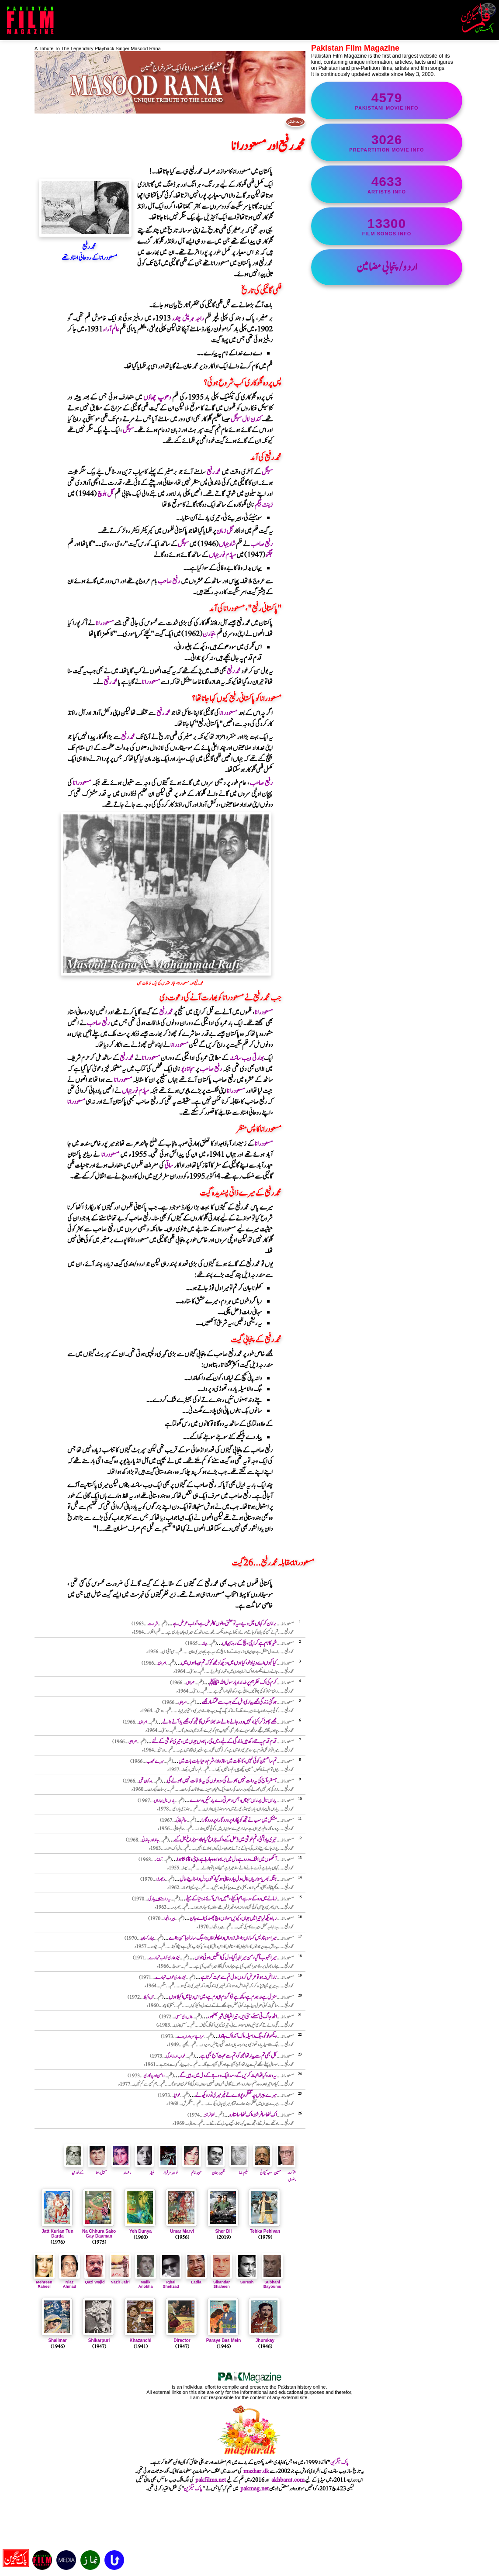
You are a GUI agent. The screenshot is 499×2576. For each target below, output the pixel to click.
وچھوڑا (160, 1879)
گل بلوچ (105, 494)
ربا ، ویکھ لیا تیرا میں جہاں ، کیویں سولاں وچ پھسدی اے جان (233, 1918)
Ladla (196, 2280)
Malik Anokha (145, 2282)
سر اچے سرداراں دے (190, 2036)
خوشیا (177, 2095)
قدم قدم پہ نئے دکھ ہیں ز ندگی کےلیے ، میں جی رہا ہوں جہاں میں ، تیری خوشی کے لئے (214, 1741)
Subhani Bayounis (272, 2282)
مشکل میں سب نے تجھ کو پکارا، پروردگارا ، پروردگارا (239, 1820)
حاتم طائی (181, 1820)
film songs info (387, 226)
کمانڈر (158, 1859)
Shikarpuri (99, 2340)
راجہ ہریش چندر (188, 318)
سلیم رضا (239, 2169)
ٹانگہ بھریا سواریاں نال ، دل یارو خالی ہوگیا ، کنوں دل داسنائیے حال (228, 1879)
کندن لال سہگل (246, 419)
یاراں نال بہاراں (164, 1800)
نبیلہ (144, 2169)
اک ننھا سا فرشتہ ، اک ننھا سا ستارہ (253, 2115)
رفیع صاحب (261, 544)
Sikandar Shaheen (221, 2282)
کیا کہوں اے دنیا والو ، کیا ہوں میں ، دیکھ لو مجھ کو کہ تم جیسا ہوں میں (229, 1663)
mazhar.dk (256, 2471)
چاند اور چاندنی (150, 1840)
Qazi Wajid (94, 2280)
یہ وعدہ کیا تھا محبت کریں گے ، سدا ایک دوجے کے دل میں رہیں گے (228, 2075)
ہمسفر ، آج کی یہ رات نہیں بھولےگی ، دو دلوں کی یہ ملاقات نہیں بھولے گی (222, 1781)
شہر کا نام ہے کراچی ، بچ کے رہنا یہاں (249, 1643)
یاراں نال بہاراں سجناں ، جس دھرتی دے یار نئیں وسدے (233, 1800)
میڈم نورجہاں (222, 555)
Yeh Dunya (140, 2231)
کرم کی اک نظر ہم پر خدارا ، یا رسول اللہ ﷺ (243, 1682)
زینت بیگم (263, 505)
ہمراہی (162, 1663)
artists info (387, 184)
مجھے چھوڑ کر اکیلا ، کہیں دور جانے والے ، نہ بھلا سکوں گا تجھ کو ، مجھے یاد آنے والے (219, 1722)
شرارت (153, 1624)
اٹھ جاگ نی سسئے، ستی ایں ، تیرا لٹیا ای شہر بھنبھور (242, 2016)
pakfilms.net (210, 2480)
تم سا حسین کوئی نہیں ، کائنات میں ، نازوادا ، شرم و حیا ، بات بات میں (227, 1761)
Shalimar (57, 2340)
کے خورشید (73, 2169)
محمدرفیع (214, 472)
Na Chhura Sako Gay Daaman (99, 2233)
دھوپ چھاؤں (157, 397)
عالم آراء (111, 329)
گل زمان (224, 531)
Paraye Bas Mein (223, 2340)
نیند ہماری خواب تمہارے (164, 1958)
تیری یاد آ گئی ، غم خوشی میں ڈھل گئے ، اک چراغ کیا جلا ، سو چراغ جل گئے (225, 1840)
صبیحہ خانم (191, 2169)
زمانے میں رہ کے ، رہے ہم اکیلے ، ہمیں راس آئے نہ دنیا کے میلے (231, 1899)
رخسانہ (121, 2169)
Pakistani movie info (387, 100)
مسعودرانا (105, 623)
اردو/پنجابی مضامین (387, 267)
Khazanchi (140, 2340)
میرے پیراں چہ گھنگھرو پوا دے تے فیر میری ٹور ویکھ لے (236, 2095)
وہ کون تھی (145, 1781)
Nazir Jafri (120, 2280)
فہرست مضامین (295, 122)
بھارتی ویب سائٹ (246, 1058)
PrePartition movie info (387, 142)
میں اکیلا (149, 1997)
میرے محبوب (154, 1761)
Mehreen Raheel (44, 2282)
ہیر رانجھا (169, 1918)
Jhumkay (265, 2340)
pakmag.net (254, 2488)
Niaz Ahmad (69, 2282)
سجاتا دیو (188, 1069)
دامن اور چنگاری (154, 2075)
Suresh (246, 2280)
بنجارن (209, 634)
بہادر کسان (147, 1938)
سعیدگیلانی (262, 2169)
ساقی (168, 1165)
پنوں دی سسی (183, 2017)
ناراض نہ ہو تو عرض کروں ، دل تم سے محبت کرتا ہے (239, 1977)
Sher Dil (223, 2231)
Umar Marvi (182, 2231)
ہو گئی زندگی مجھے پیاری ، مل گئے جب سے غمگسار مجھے (239, 1702)
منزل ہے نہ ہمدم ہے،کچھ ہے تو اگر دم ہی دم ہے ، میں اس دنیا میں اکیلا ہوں (223, 1997)
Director (181, 2340)
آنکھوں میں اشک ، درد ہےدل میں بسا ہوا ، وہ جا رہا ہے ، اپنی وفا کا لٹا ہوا (227, 1859)
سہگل (128, 430)
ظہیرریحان (215, 2169)
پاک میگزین (339, 2462)
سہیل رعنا (97, 2169)
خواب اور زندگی (175, 2056)
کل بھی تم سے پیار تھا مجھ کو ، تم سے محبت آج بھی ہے (238, 2056)
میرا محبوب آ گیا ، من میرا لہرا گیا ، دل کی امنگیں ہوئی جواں (235, 1957)
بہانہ (204, 1643)
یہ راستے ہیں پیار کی (159, 1899)
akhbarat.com (288, 2480)
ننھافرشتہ (209, 2115)
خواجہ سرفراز (168, 2169)
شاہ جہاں (227, 544)
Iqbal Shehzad (170, 2282)
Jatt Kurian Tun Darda (57, 2233)
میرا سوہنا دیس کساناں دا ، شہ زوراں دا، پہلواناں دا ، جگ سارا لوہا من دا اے (223, 1938)
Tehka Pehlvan (265, 2231)
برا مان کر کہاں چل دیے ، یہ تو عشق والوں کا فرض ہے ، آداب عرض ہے (225, 1623)
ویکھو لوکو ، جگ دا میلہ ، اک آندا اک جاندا (248, 2036)
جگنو (269, 555)
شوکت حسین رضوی (285, 2172)
